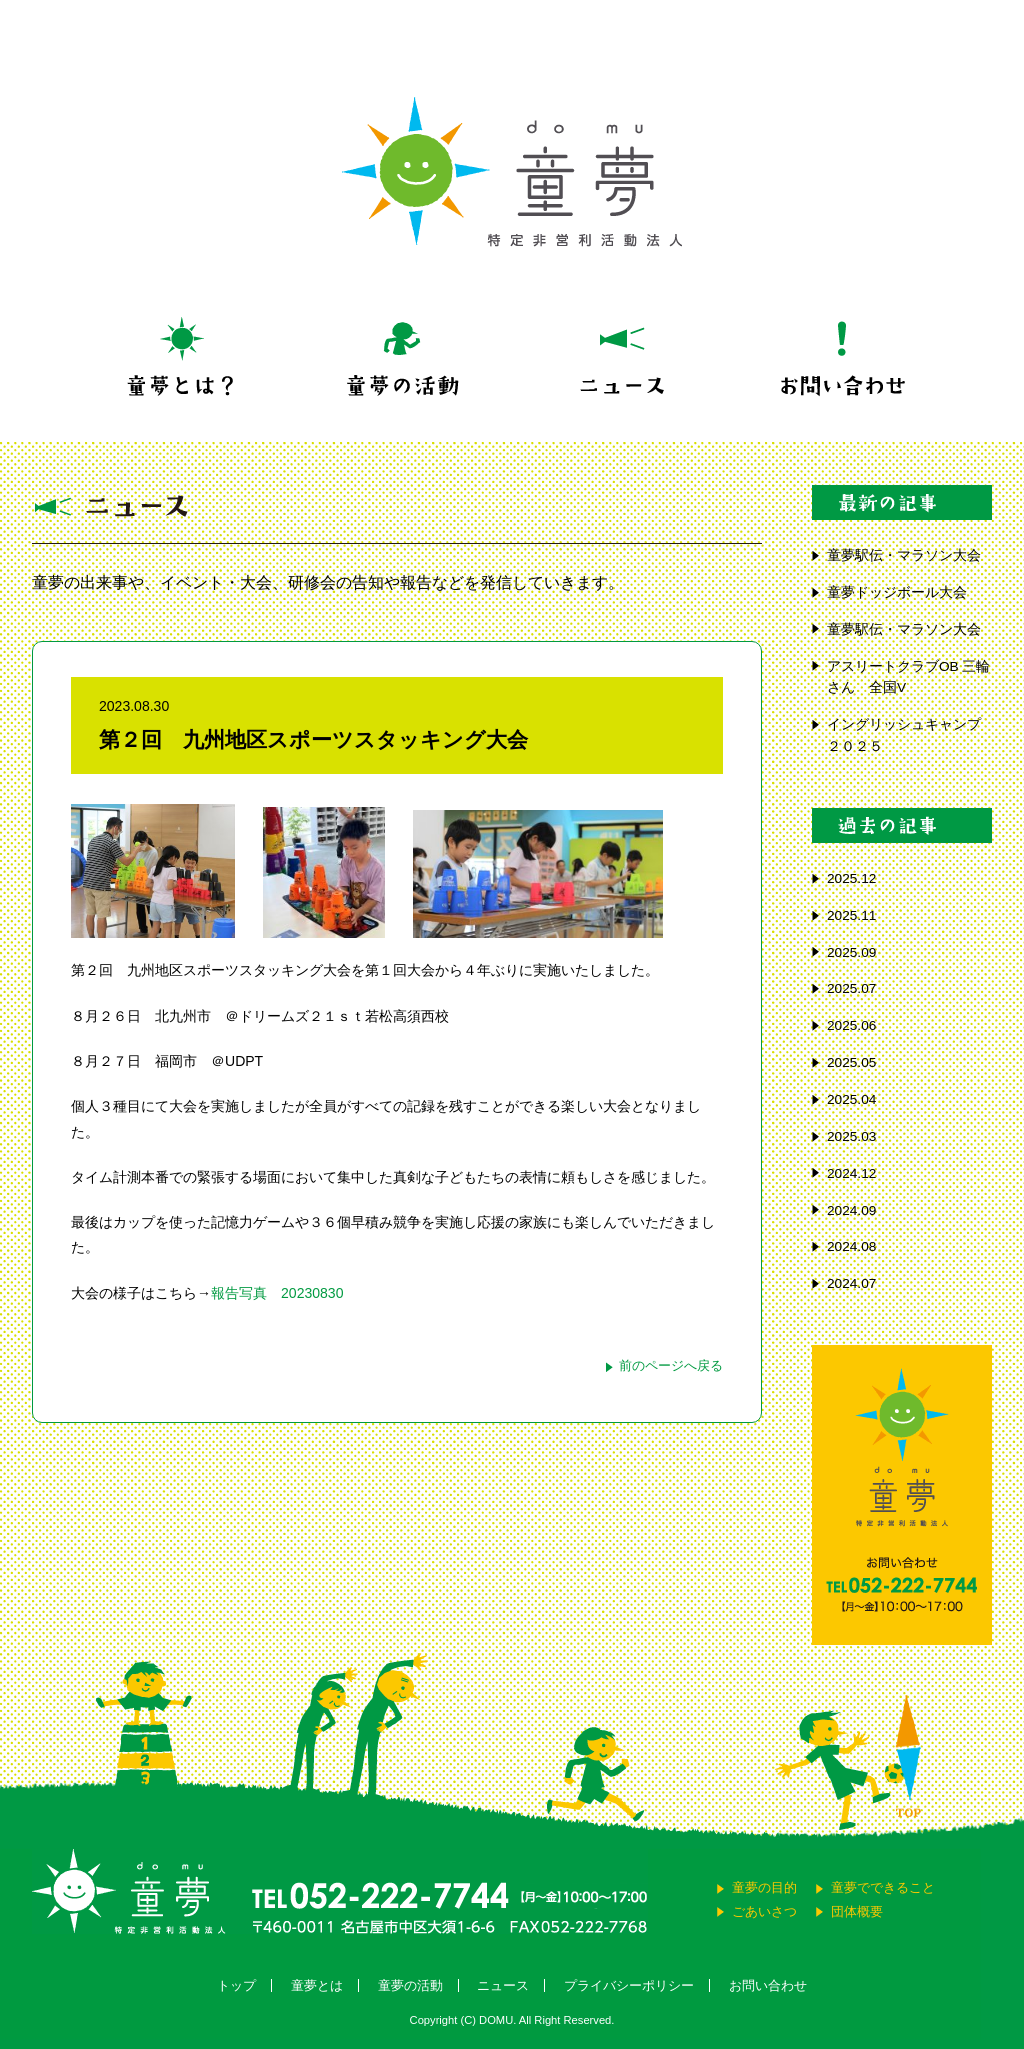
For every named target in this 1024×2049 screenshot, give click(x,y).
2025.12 (851, 878)
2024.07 (851, 1283)
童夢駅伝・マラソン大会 (909, 555)
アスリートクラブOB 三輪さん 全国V (909, 677)
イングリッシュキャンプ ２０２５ (904, 735)
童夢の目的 (764, 1887)
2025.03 (851, 1136)
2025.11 (851, 915)
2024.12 (851, 1173)
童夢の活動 (410, 1985)
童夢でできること (883, 1887)
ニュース (503, 1985)
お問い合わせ (768, 1985)
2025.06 (851, 1025)
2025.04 (851, 1099)
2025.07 (851, 988)
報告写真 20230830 (277, 1293)
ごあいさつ (764, 1911)
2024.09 (851, 1210)
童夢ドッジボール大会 (897, 592)
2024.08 (851, 1246)
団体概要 (857, 1911)
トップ (236, 1985)
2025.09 (851, 952)
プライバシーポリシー (629, 1985)
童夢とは (317, 1985)
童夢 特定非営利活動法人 (512, 172)
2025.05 (851, 1062)
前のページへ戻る (671, 1365)
